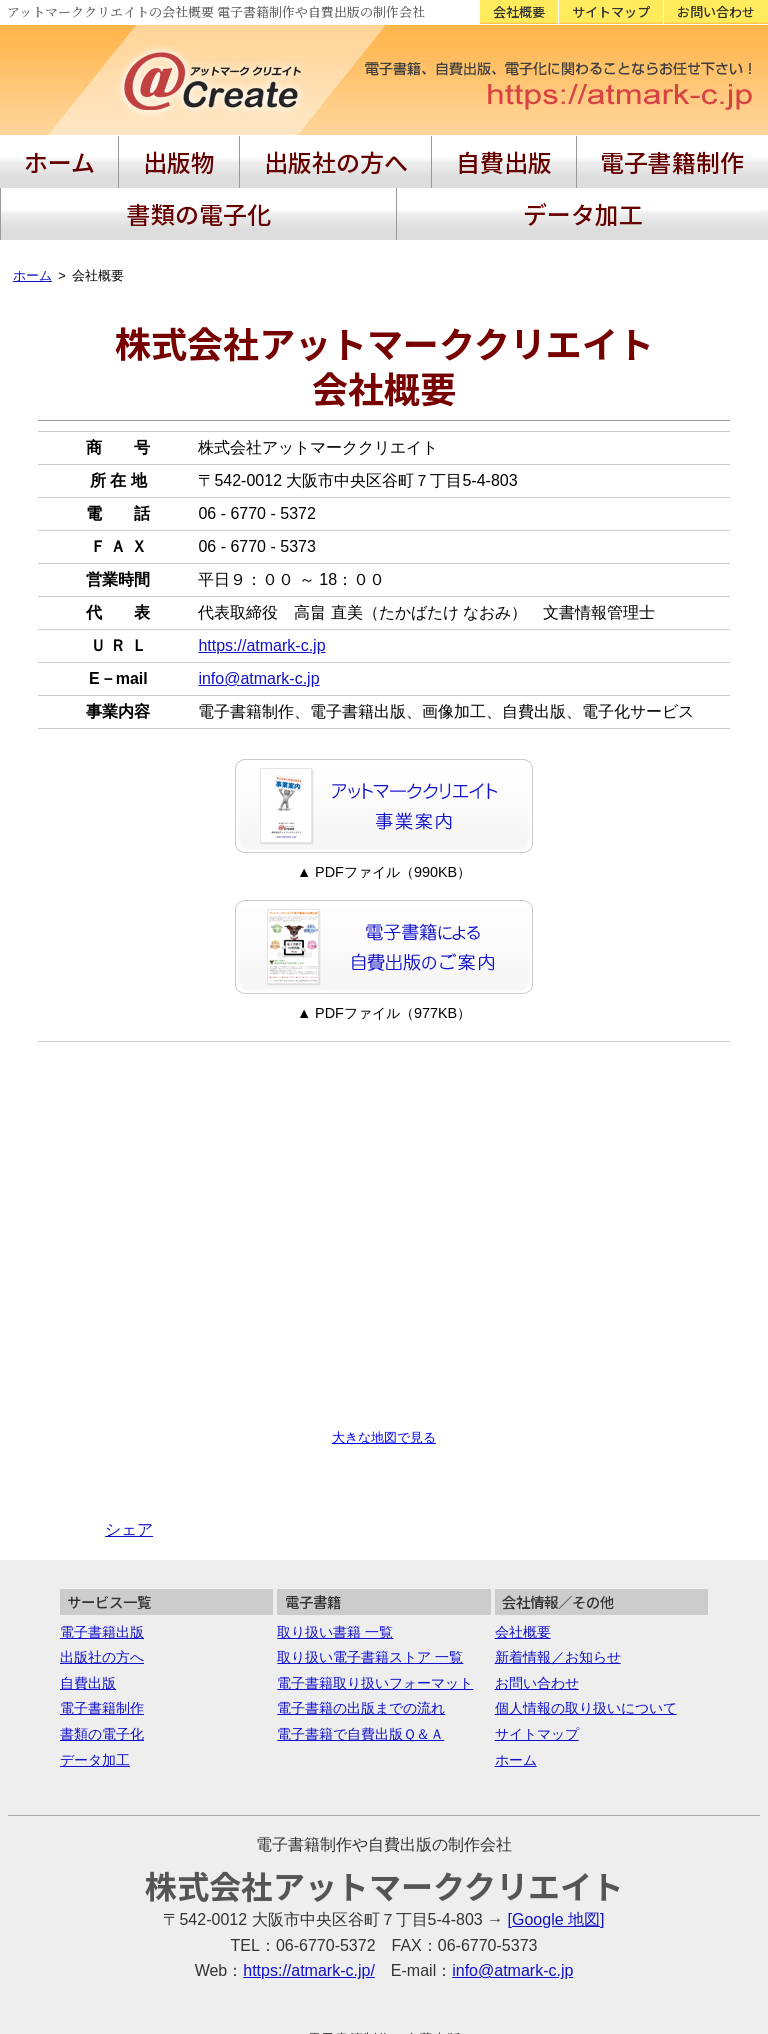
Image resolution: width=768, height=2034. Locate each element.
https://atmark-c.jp (261, 579)
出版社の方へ (223, 154)
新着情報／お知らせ (558, 1591)
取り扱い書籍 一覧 (335, 1566)
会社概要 (519, 11)
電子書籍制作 (454, 154)
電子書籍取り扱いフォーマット (375, 1617)
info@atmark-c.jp (258, 612)
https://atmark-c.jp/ (309, 1904)
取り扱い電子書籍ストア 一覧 (370, 1591)
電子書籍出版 (102, 1566)
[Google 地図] (556, 1853)
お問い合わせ (716, 11)
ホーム (38, 154)
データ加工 (711, 154)
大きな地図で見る (384, 1371)
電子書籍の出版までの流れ (361, 1642)
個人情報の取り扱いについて (586, 1642)
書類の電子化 (587, 154)
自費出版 (338, 154)
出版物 (117, 154)
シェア (129, 1463)
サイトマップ (611, 11)
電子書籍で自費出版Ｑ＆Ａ (360, 1668)
